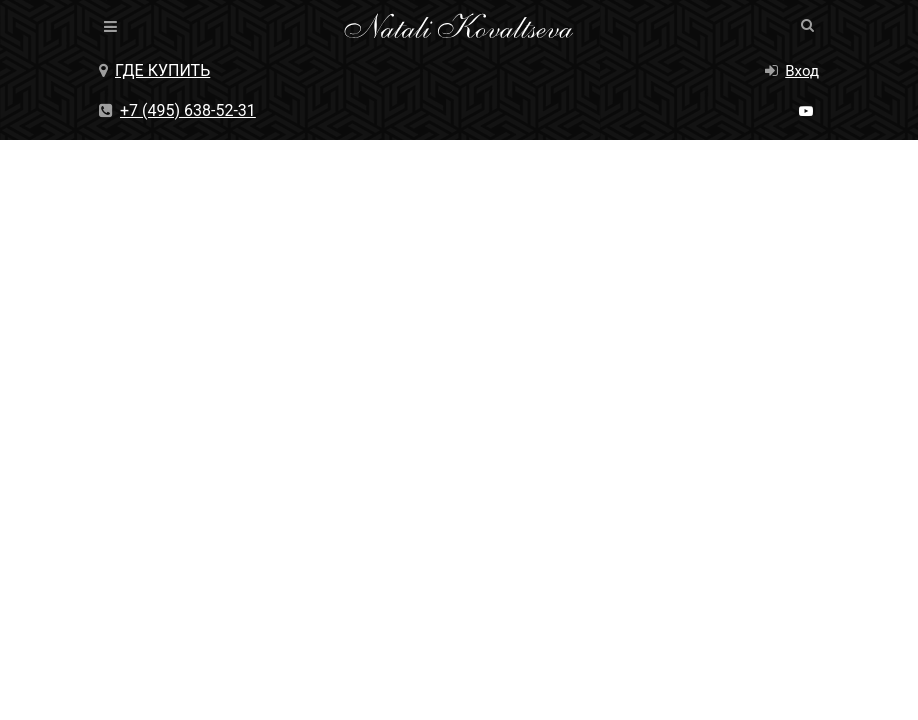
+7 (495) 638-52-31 (177, 110)
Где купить (154, 70)
